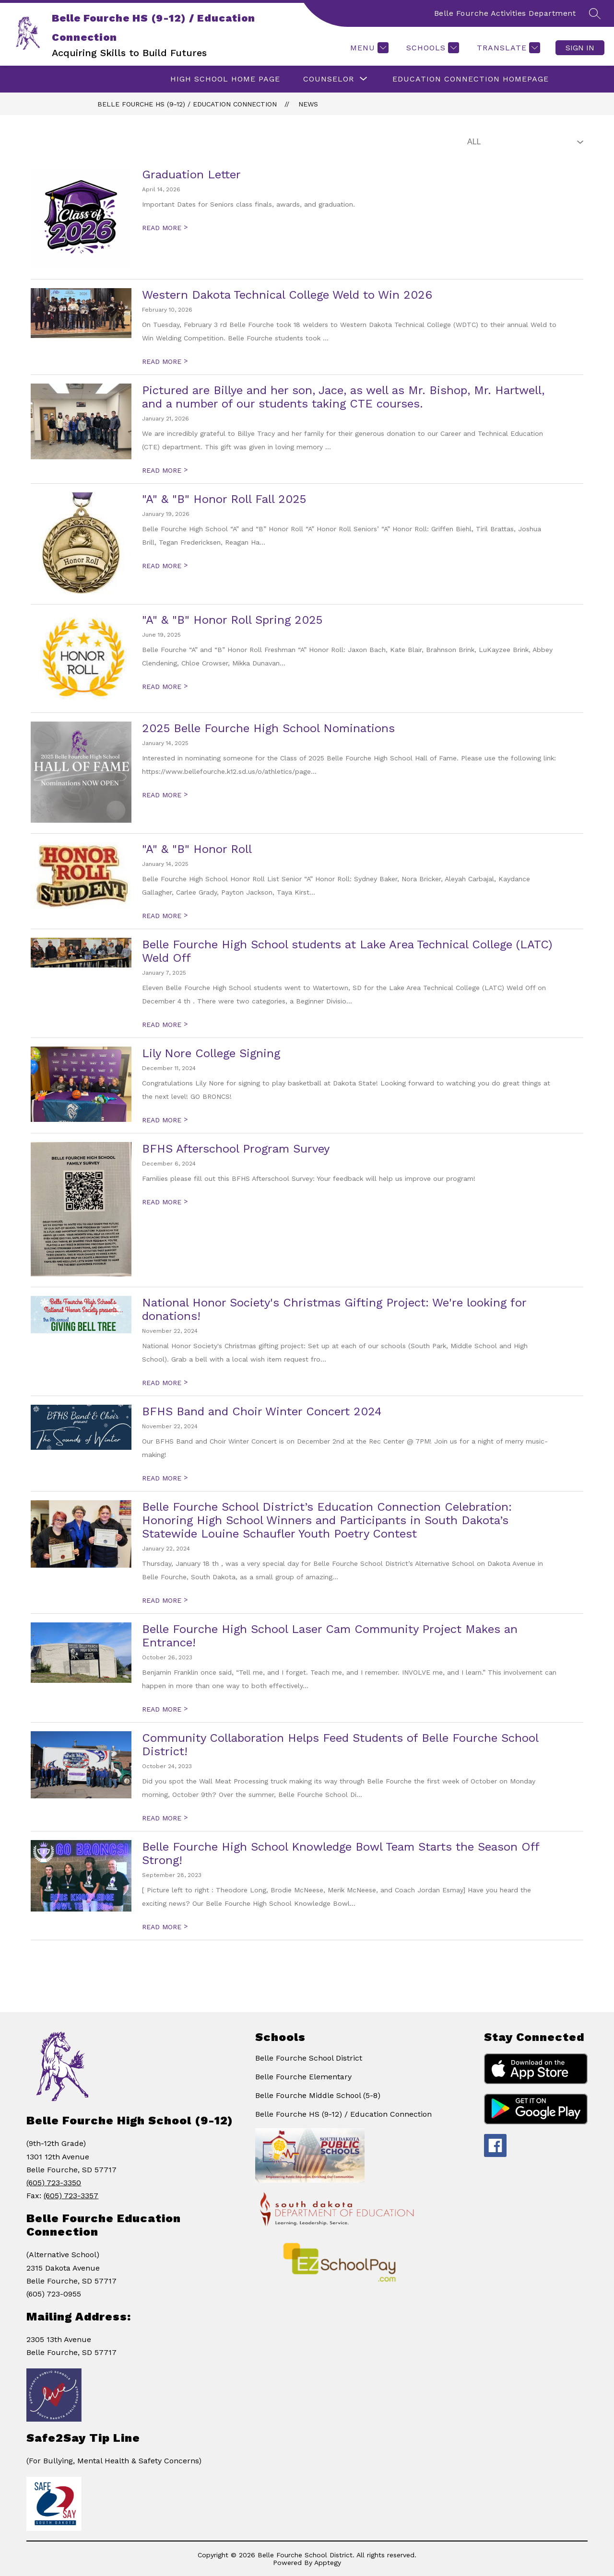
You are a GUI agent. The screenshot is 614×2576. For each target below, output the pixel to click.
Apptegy (327, 2562)
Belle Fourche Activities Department (505, 13)
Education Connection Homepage (470, 78)
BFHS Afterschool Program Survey (236, 1148)
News (308, 104)
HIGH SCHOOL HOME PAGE (225, 78)
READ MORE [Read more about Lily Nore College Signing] (165, 1120)
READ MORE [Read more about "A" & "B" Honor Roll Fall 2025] (165, 566)
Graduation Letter (191, 174)
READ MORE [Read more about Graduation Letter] (165, 228)
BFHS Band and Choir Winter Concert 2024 (261, 1411)
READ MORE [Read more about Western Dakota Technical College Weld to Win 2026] (165, 361)
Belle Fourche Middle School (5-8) (317, 2095)
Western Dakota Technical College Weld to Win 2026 (287, 295)
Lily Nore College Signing (211, 1053)
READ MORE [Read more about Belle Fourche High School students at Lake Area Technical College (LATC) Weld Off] (165, 1024)
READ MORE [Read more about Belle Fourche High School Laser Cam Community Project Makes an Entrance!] (165, 1709)
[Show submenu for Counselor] (328, 79)
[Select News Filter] (523, 142)
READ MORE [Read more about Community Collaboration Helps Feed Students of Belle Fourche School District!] (165, 1818)
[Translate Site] (507, 48)
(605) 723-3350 (53, 2182)
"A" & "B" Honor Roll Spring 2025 (232, 620)
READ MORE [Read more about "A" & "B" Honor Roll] (165, 916)
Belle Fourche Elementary (303, 2076)
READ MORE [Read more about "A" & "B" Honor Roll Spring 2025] (165, 686)
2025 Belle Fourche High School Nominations (268, 728)
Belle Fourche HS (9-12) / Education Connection (187, 104)
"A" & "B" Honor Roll (197, 849)
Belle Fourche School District (308, 2058)
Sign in (580, 47)
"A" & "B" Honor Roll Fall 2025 (224, 499)
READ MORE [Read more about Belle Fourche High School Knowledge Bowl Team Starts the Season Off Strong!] (165, 1927)
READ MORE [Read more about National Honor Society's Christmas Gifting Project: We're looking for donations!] (165, 1383)
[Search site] (595, 13)
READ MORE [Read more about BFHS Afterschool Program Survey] (165, 1202)
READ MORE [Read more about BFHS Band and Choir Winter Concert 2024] (165, 1478)
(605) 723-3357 (71, 2195)
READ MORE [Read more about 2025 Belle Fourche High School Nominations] (165, 795)
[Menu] (368, 48)
